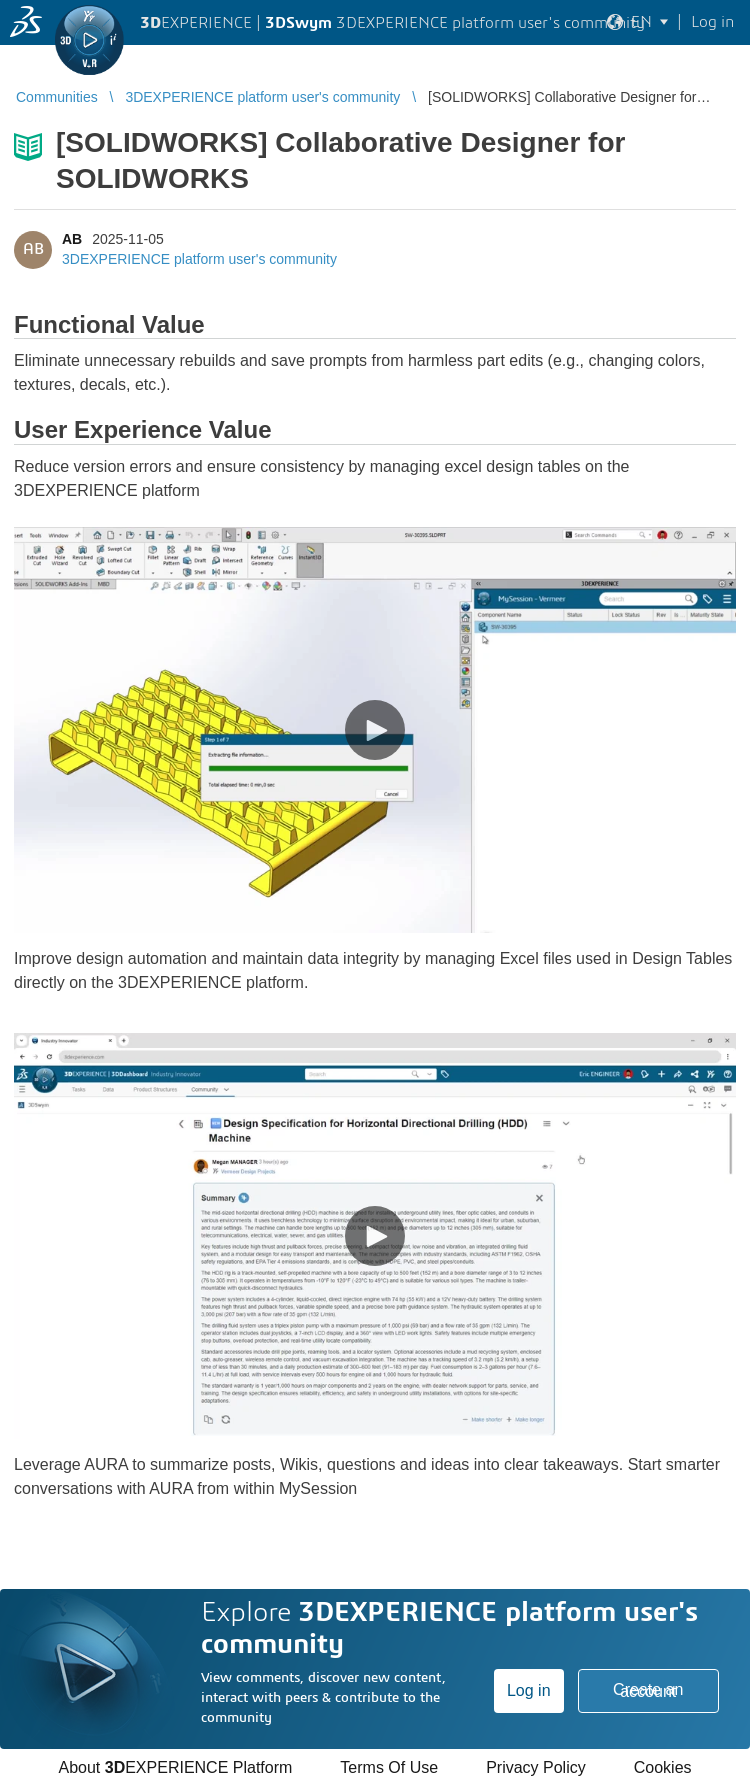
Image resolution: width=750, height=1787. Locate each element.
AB (72, 239)
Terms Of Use (389, 1767)
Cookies (663, 1767)
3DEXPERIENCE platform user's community (199, 259)
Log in (529, 1690)
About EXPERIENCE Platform (175, 1767)
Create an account (648, 1690)
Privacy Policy (536, 1767)
